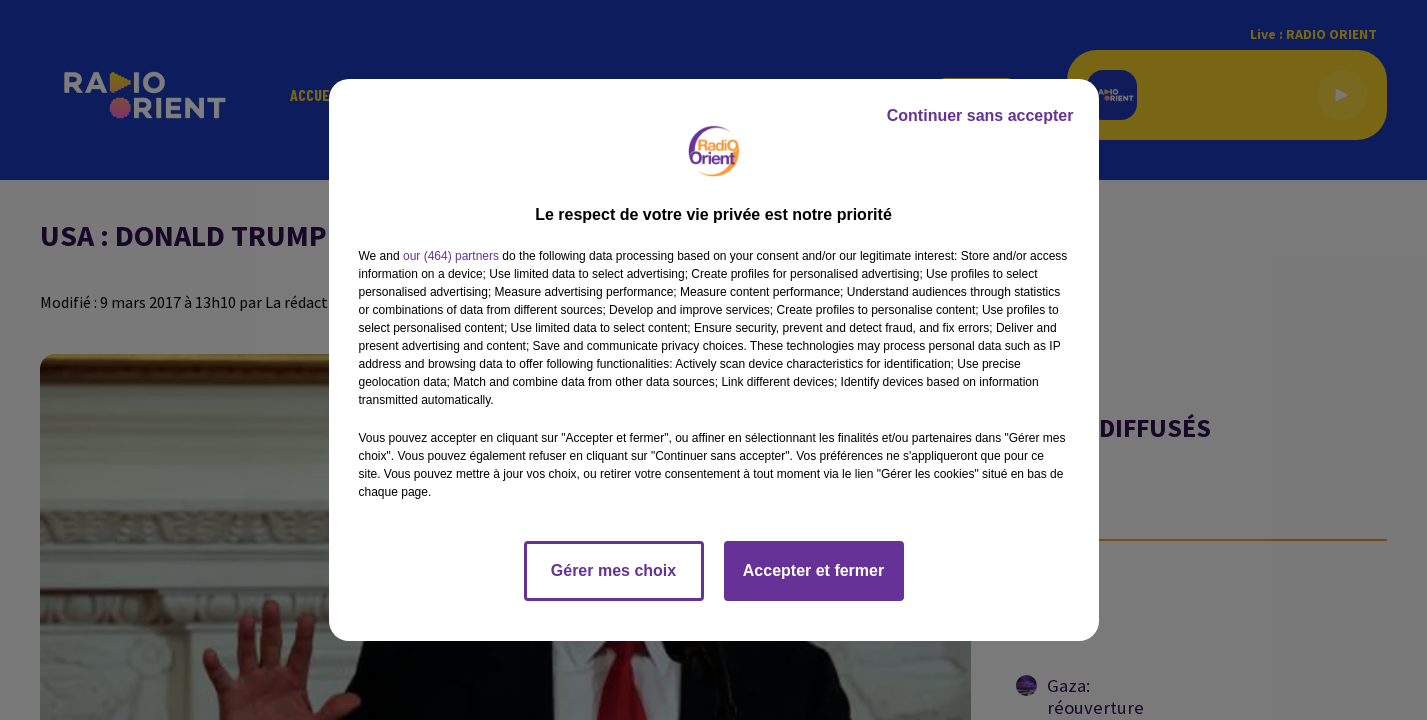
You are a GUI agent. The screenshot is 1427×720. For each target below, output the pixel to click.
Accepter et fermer (813, 570)
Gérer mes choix (613, 570)
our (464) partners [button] (451, 256)
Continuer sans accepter (980, 115)
